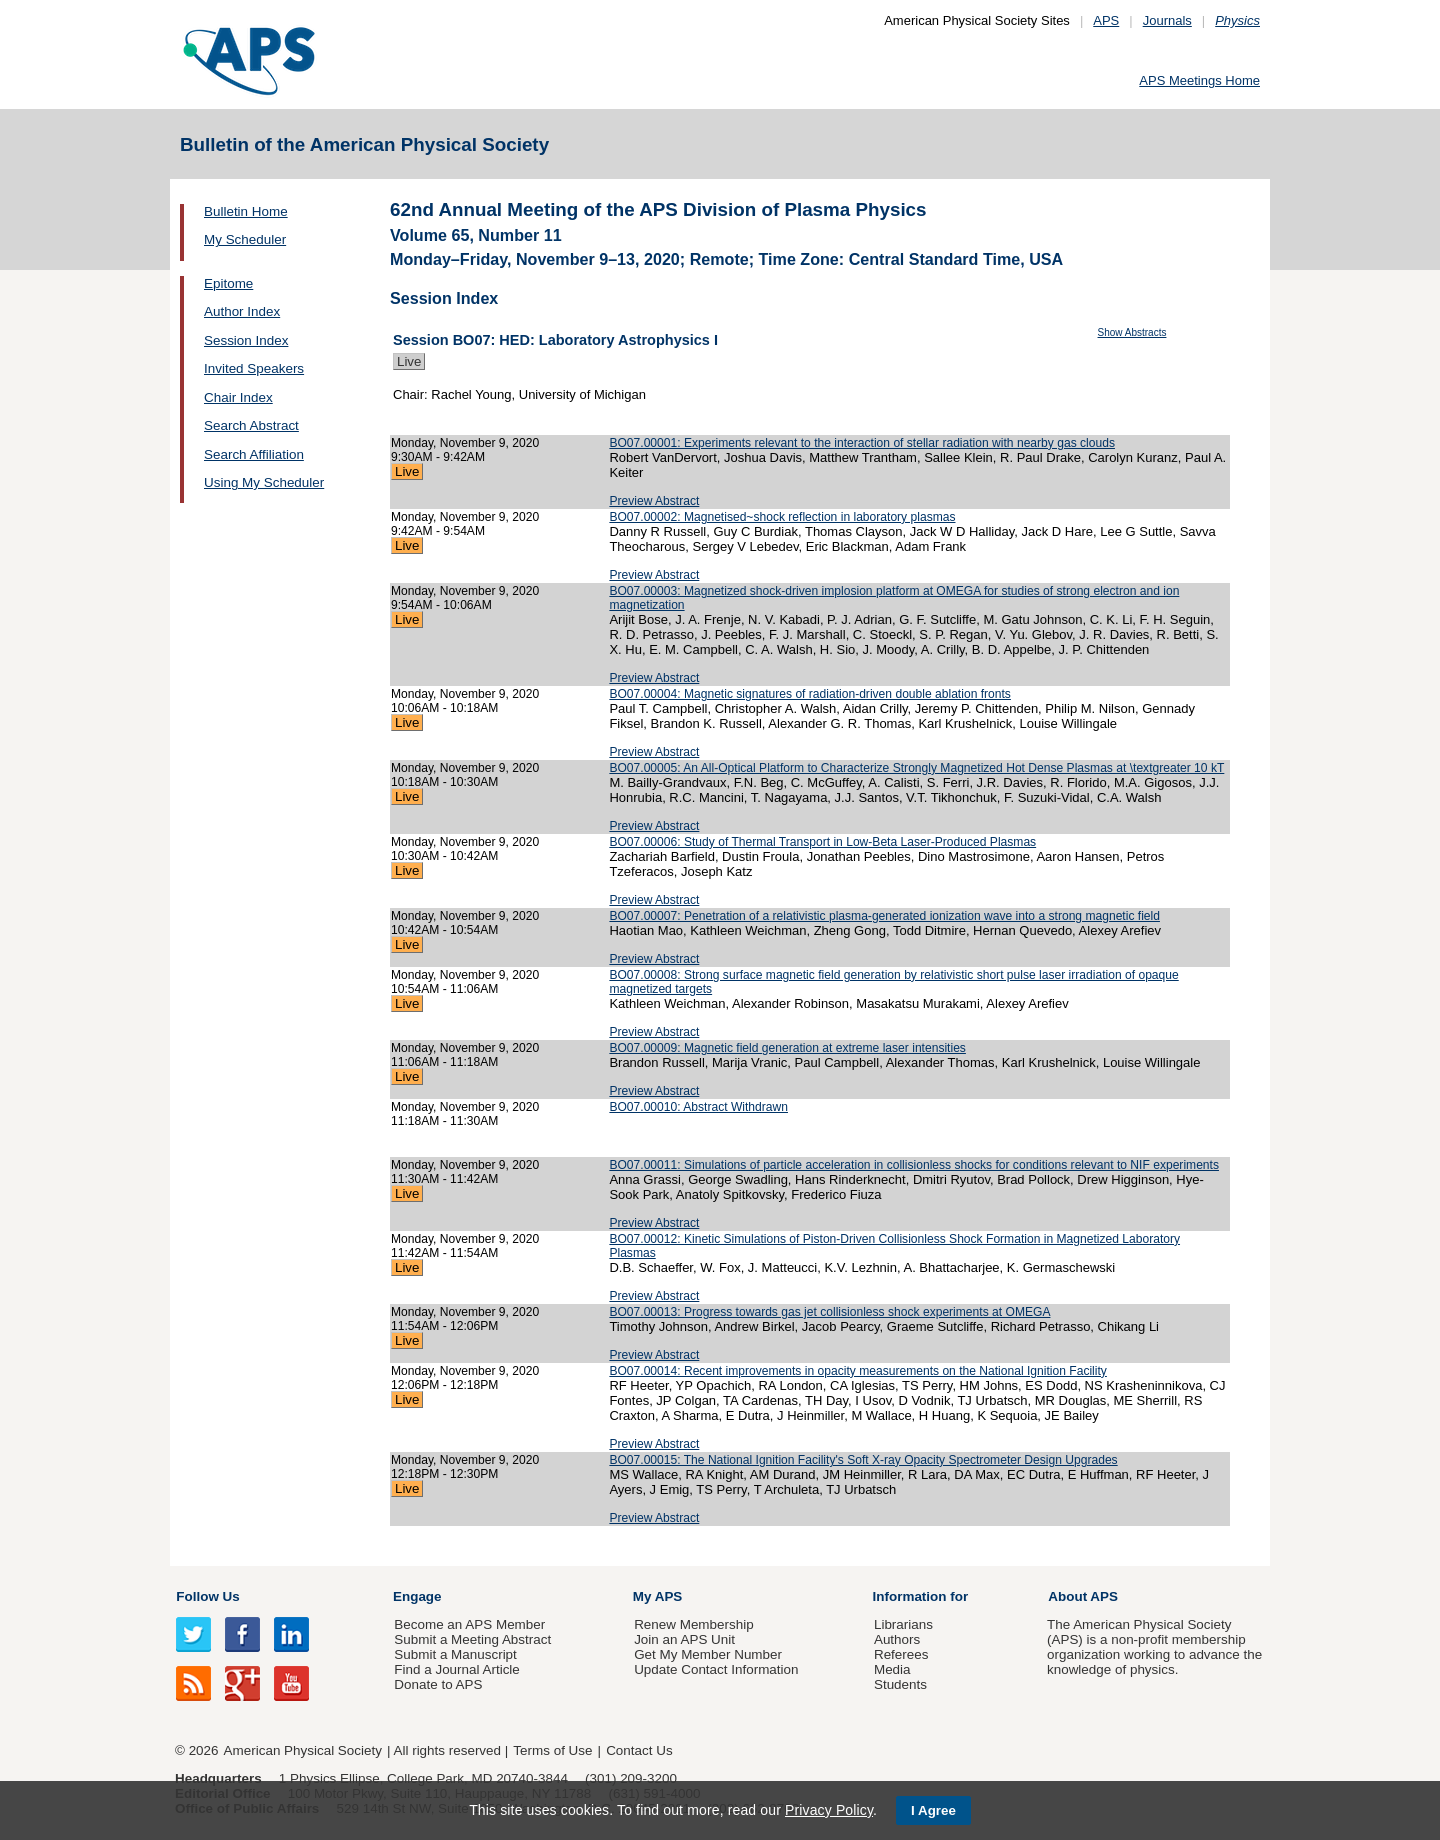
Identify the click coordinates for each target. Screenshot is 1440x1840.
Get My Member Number (708, 1654)
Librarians (903, 1624)
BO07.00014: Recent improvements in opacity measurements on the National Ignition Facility (857, 1371)
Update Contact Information (716, 1669)
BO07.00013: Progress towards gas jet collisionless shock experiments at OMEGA (829, 1312)
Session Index (246, 340)
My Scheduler (245, 239)
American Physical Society (303, 1750)
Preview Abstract (654, 501)
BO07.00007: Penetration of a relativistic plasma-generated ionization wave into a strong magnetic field (884, 916)
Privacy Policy (829, 1810)
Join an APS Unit (684, 1639)
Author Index (242, 311)
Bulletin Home (246, 211)
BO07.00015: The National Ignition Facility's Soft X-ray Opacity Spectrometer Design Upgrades (863, 1460)
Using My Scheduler (264, 482)
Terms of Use (552, 1750)
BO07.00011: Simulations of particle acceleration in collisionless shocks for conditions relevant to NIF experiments (914, 1165)
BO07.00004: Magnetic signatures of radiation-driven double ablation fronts (810, 694)
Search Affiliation (254, 454)
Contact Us (639, 1750)
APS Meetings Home (1199, 80)
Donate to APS (438, 1684)
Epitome (228, 283)
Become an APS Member (469, 1624)
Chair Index (238, 397)
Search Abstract (251, 425)
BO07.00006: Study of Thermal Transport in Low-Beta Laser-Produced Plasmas (822, 842)
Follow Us (207, 1596)
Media (892, 1669)
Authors (897, 1639)
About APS (1083, 1596)
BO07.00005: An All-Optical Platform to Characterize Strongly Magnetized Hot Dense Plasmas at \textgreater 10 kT (916, 768)
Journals (1167, 20)
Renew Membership (694, 1624)
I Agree (933, 1810)
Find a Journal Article (456, 1669)
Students (900, 1684)
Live (409, 361)
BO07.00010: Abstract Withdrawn (698, 1107)
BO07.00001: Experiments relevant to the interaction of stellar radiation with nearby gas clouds (862, 443)
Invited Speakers (254, 368)
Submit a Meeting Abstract (472, 1639)
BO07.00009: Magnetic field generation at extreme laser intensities (787, 1048)
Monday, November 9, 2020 (465, 443)
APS (1106, 20)
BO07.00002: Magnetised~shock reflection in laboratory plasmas (782, 517)
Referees (901, 1654)
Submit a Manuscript (455, 1654)
